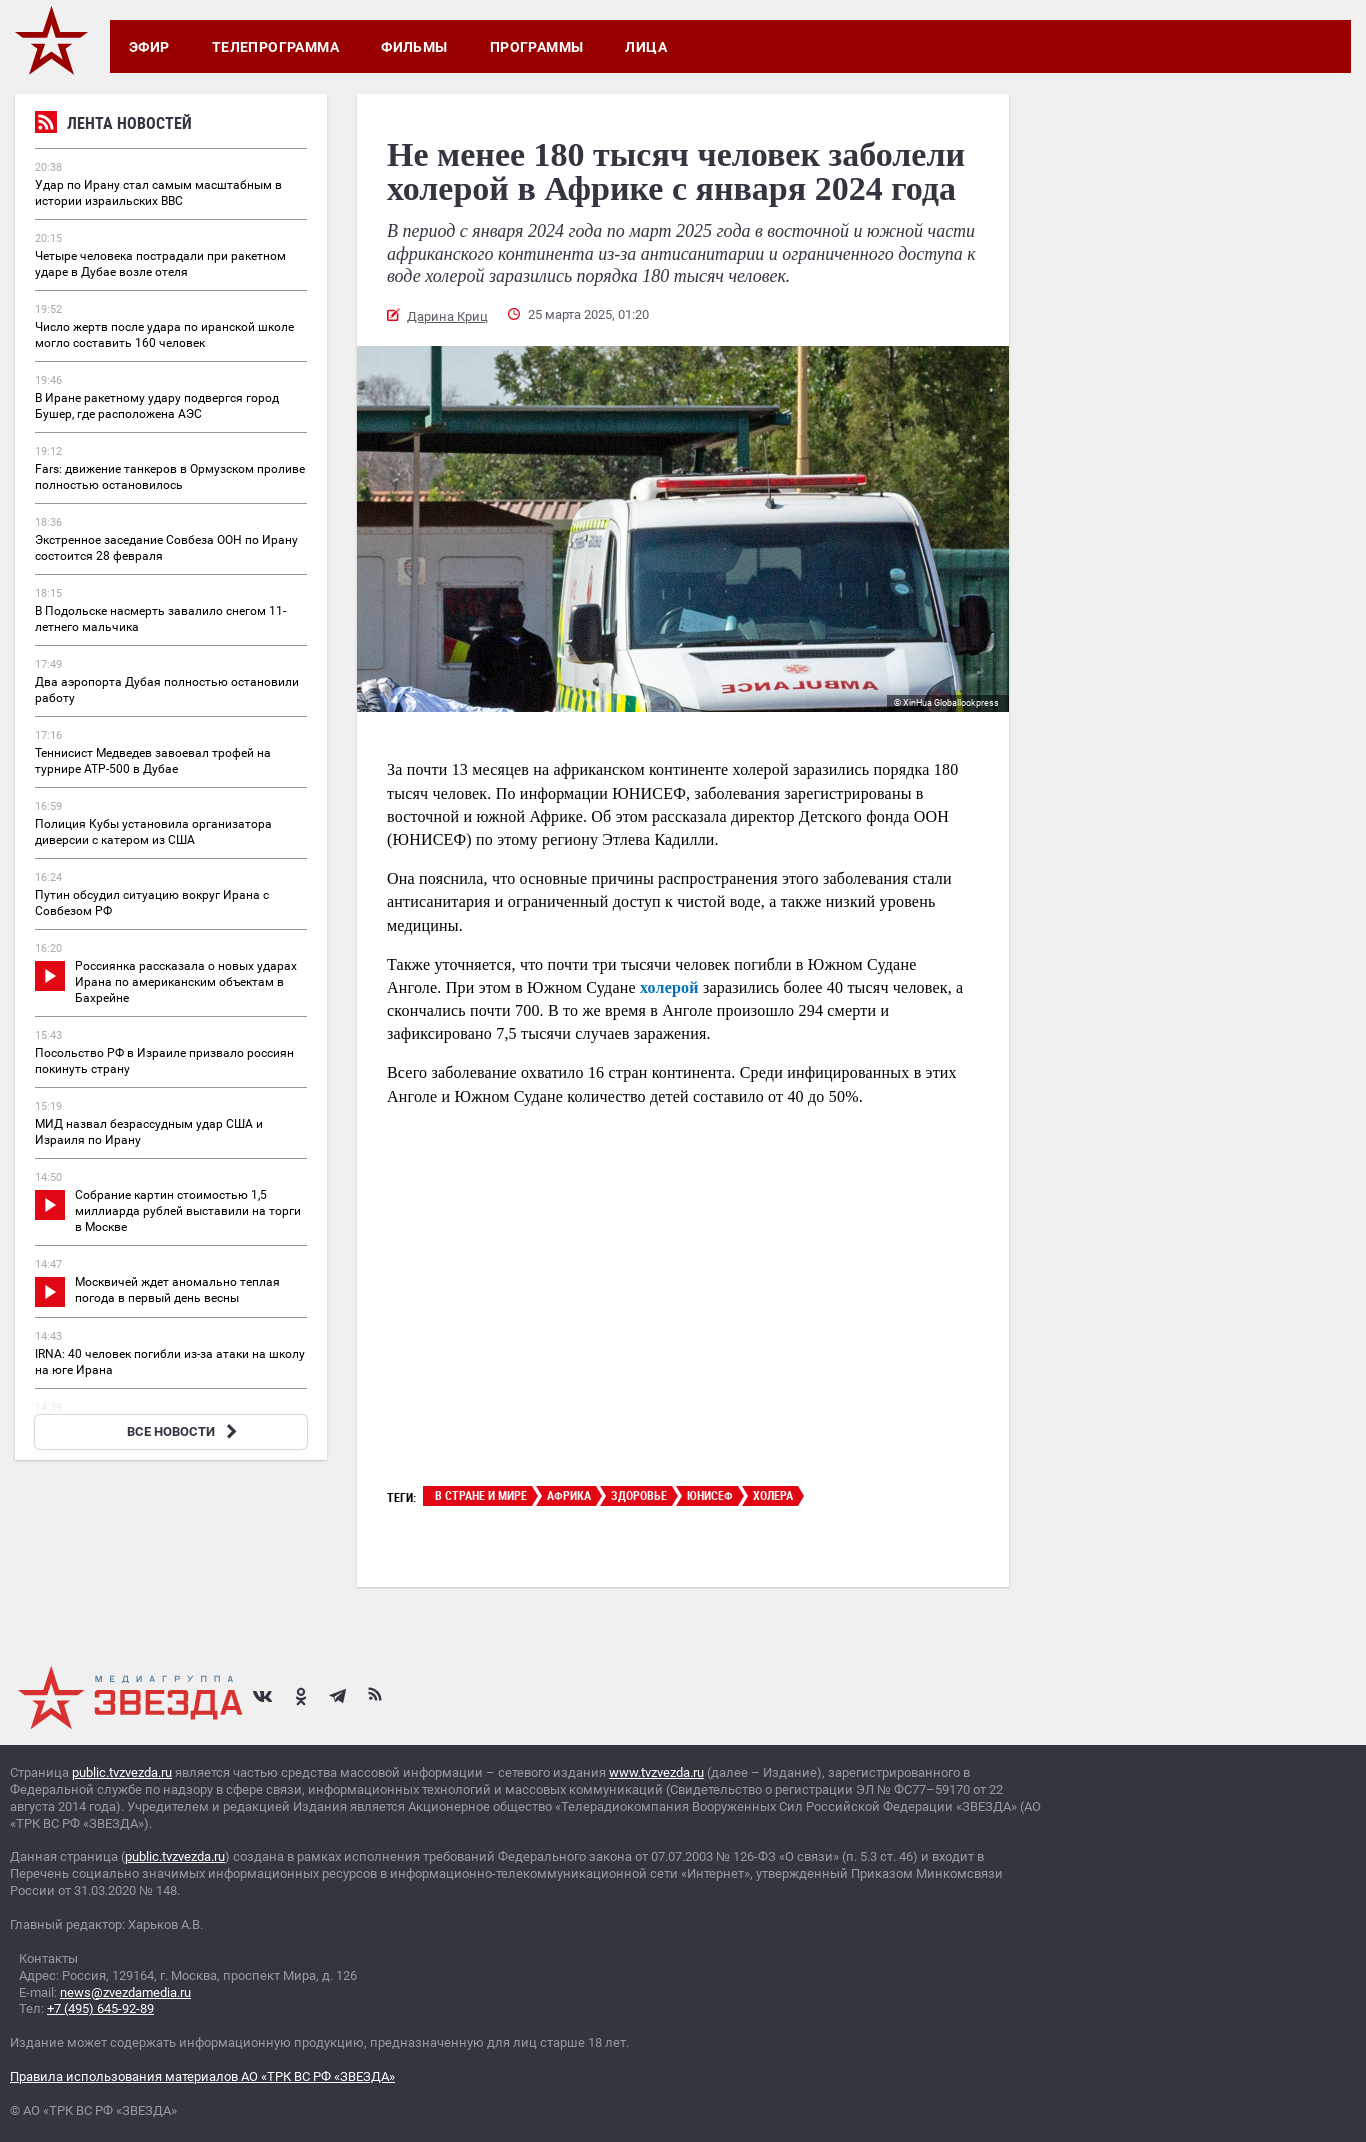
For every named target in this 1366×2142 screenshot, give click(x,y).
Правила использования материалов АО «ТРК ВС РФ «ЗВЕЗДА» (202, 2076)
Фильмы (414, 47)
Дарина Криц (447, 316)
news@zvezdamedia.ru (125, 1992)
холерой (669, 987)
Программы (537, 47)
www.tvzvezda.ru (656, 1772)
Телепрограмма (275, 47)
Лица (646, 47)
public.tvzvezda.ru (122, 1772)
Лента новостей (113, 125)
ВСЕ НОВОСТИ (184, 1431)
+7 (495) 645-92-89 (100, 2008)
